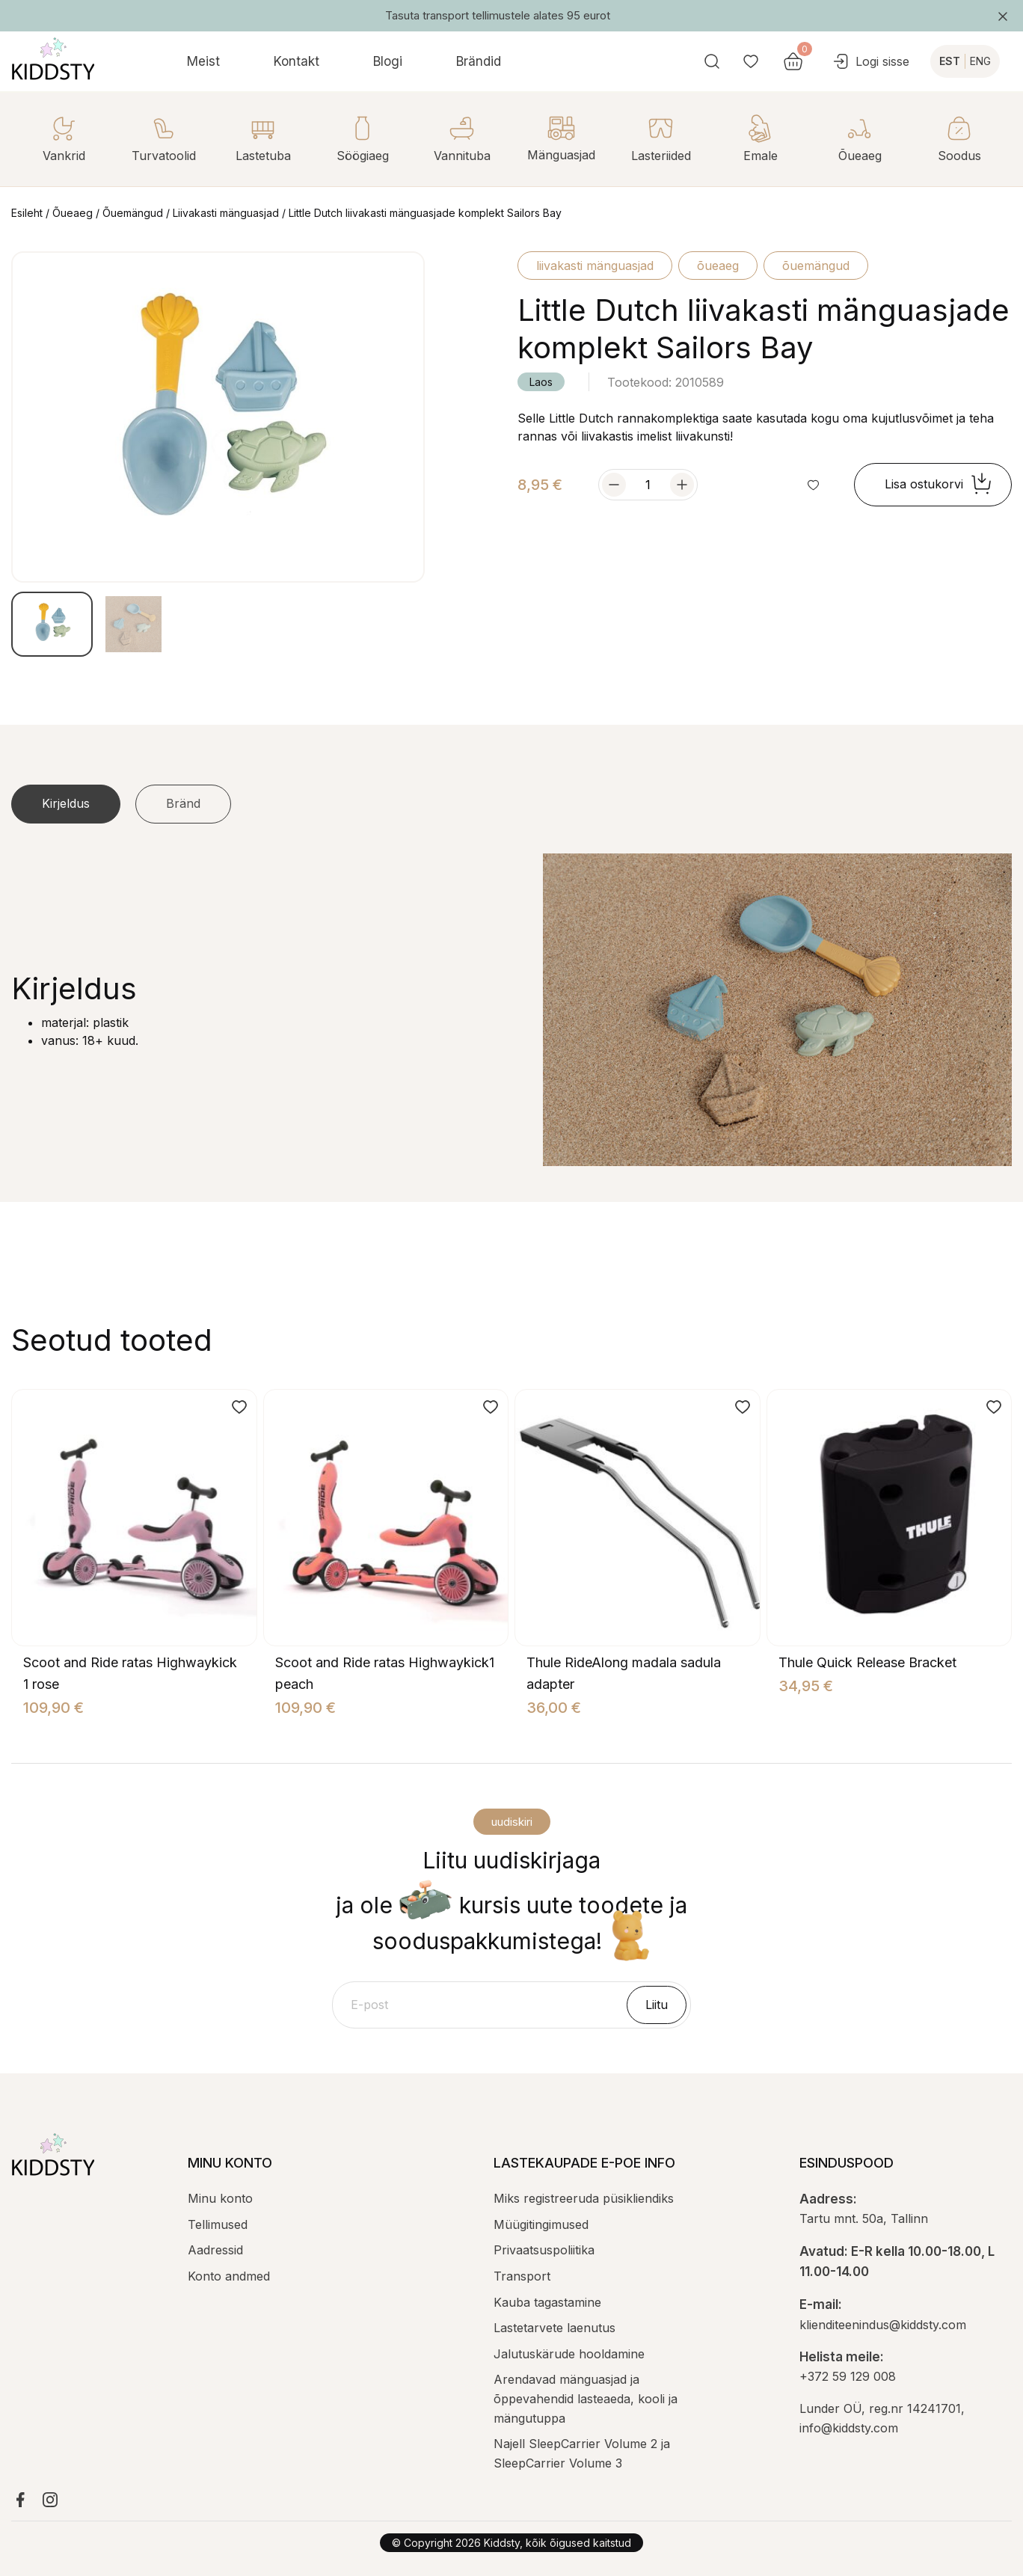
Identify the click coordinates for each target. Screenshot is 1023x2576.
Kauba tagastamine (547, 2302)
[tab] (65, 804)
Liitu (656, 2004)
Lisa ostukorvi (939, 485)
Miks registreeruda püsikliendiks (584, 2198)
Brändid (478, 61)
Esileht (27, 212)
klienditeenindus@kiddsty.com (882, 2324)
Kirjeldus (66, 803)
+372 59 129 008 (847, 2376)
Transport (522, 2276)
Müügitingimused (541, 2224)
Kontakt (296, 61)
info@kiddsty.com (848, 2427)
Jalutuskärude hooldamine (569, 2353)
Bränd (183, 803)
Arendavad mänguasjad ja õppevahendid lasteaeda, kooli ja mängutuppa (586, 2398)
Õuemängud (132, 212)
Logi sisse (870, 61)
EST (949, 61)
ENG (980, 61)
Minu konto (220, 2198)
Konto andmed (229, 2276)
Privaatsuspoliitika (544, 2249)
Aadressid (215, 2249)
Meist (203, 61)
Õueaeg (72, 212)
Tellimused (218, 2224)
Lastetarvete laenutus (554, 2327)
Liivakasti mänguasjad (226, 212)
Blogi (387, 61)
